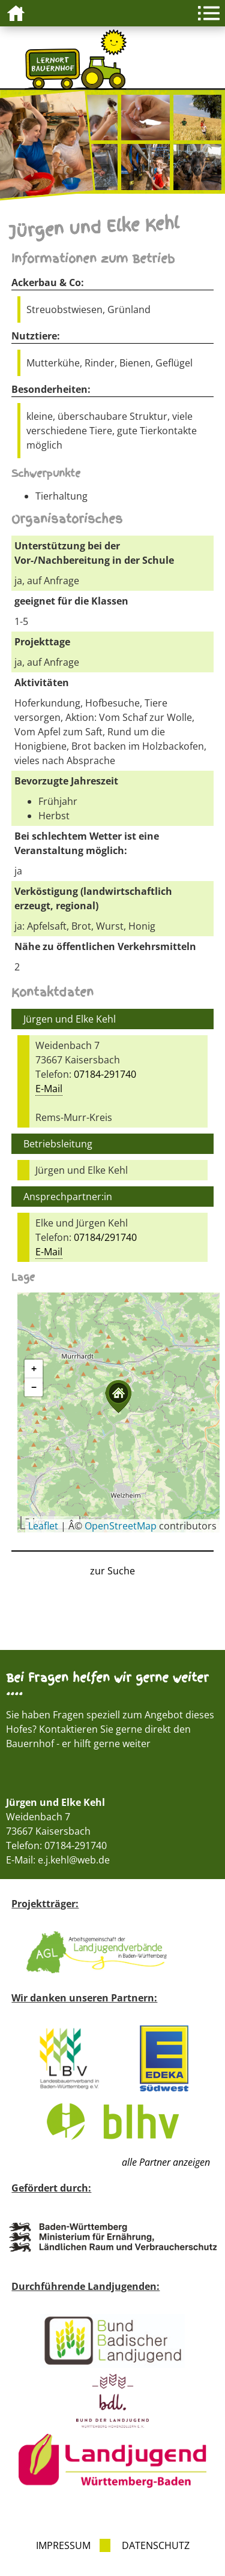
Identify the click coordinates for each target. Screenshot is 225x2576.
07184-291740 (105, 1074)
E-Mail (48, 1088)
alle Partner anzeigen (166, 2162)
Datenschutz (156, 2545)
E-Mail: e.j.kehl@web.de (58, 1859)
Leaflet (43, 1525)
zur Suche (112, 1570)
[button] (118, 1396)
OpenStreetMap (121, 1525)
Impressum (63, 2545)
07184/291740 (105, 1237)
